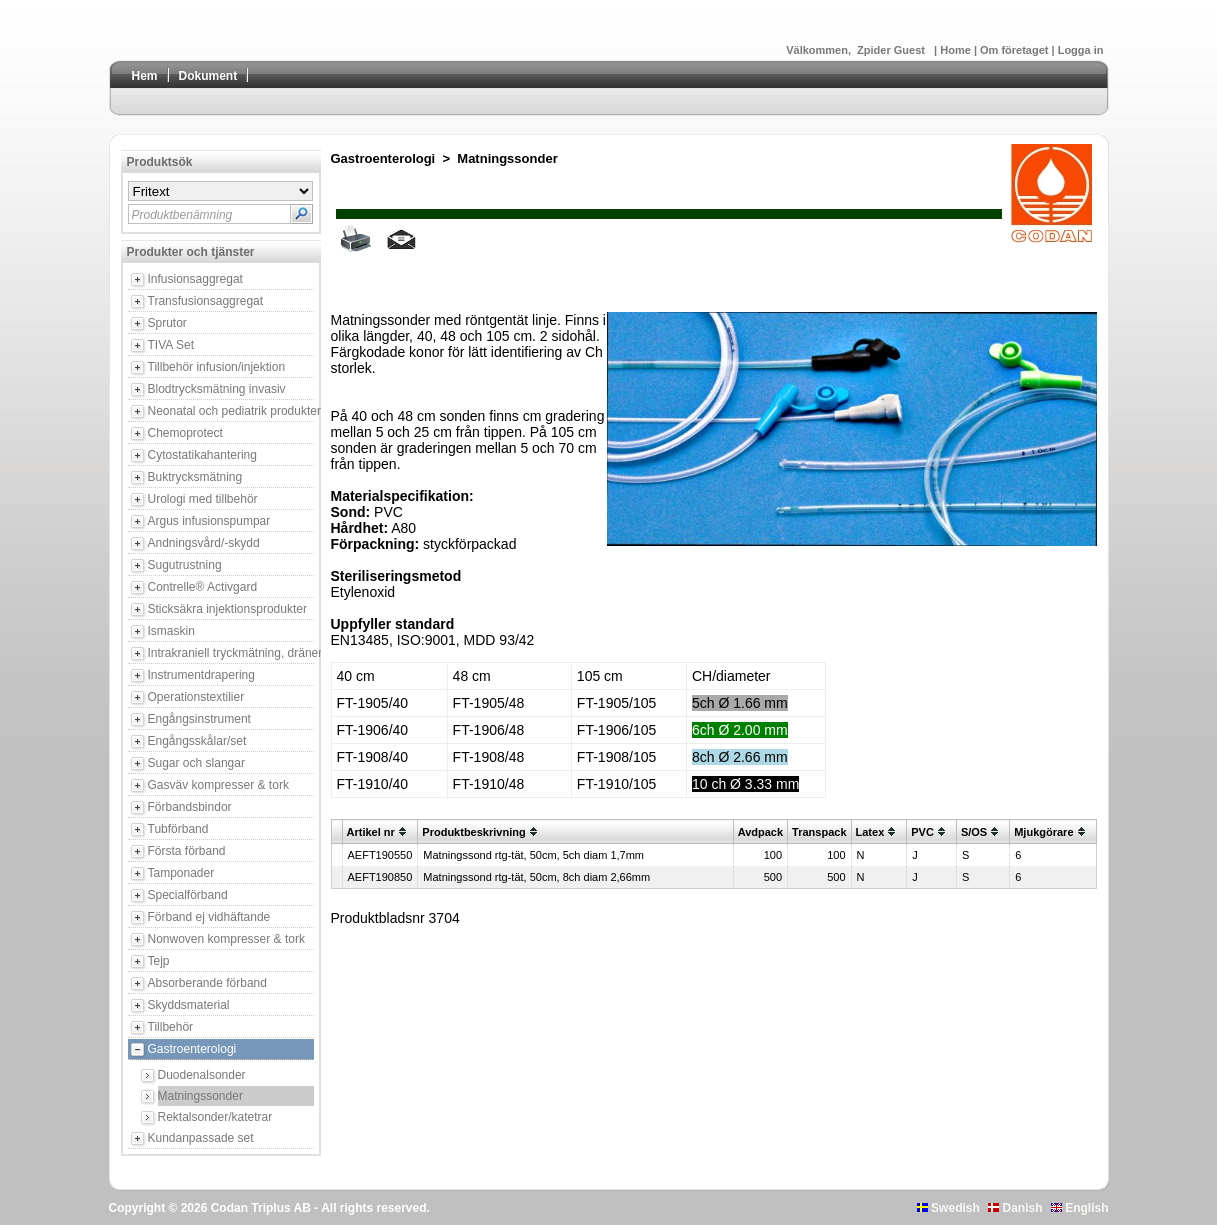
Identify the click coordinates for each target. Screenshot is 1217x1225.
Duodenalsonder (202, 1075)
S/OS (974, 832)
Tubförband (178, 829)
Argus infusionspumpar (209, 521)
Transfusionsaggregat (206, 301)
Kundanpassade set (201, 1138)
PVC (922, 832)
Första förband (187, 851)
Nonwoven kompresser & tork (226, 939)
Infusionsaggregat (195, 279)
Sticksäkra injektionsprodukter (227, 609)
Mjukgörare (1043, 832)
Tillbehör (171, 1027)
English (1080, 1208)
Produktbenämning (182, 215)
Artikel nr (371, 832)
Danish (1015, 1208)
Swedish (948, 1208)
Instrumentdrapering (201, 675)
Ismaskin (171, 631)
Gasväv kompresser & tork (218, 785)
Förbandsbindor (190, 807)
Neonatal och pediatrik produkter (231, 411)
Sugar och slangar (196, 763)
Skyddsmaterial (189, 1005)
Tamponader (181, 873)
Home (957, 50)
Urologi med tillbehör (203, 499)
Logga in (1081, 50)
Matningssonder (200, 1096)
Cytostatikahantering (202, 455)
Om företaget (1016, 50)
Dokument (208, 76)
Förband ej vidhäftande (209, 917)
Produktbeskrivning (473, 832)
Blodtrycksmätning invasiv (217, 389)
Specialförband (188, 895)
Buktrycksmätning (195, 477)
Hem (145, 76)
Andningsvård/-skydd (204, 543)
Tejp (159, 961)
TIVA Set (171, 345)
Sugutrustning (185, 565)
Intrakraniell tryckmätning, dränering (231, 653)
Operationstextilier (196, 697)
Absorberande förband (207, 983)
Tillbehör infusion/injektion (217, 367)
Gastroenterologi (192, 1049)
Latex (870, 832)
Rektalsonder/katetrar (215, 1117)
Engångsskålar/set (197, 741)
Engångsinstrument (199, 719)
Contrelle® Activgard (203, 587)
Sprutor (167, 323)
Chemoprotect (185, 433)
